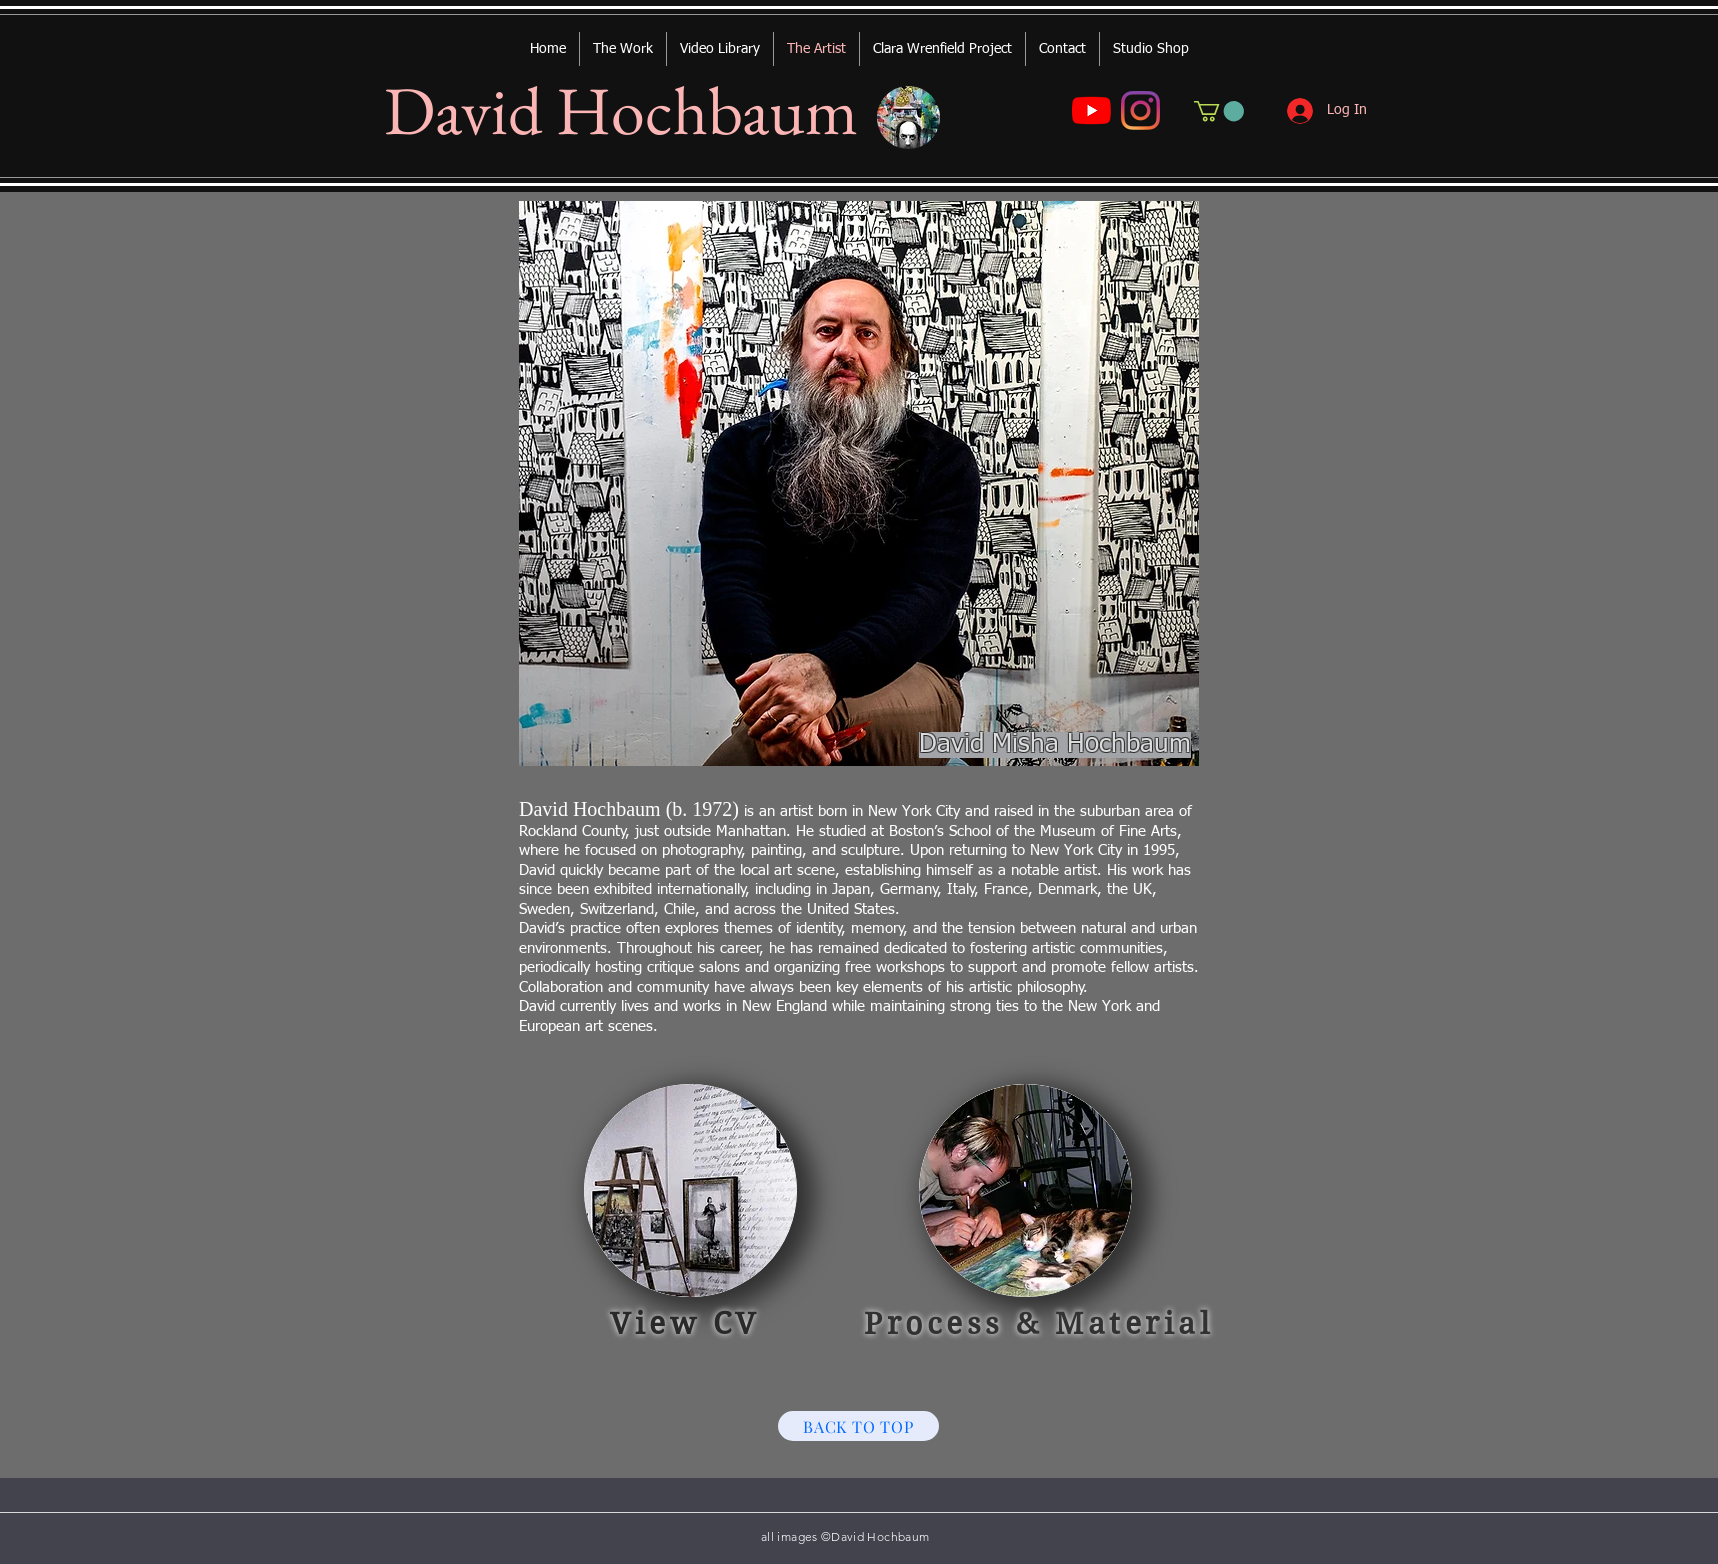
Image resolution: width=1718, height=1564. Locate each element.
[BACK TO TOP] (858, 1426)
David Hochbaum (621, 110)
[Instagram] (1140, 110)
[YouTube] (1091, 110)
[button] (1219, 111)
